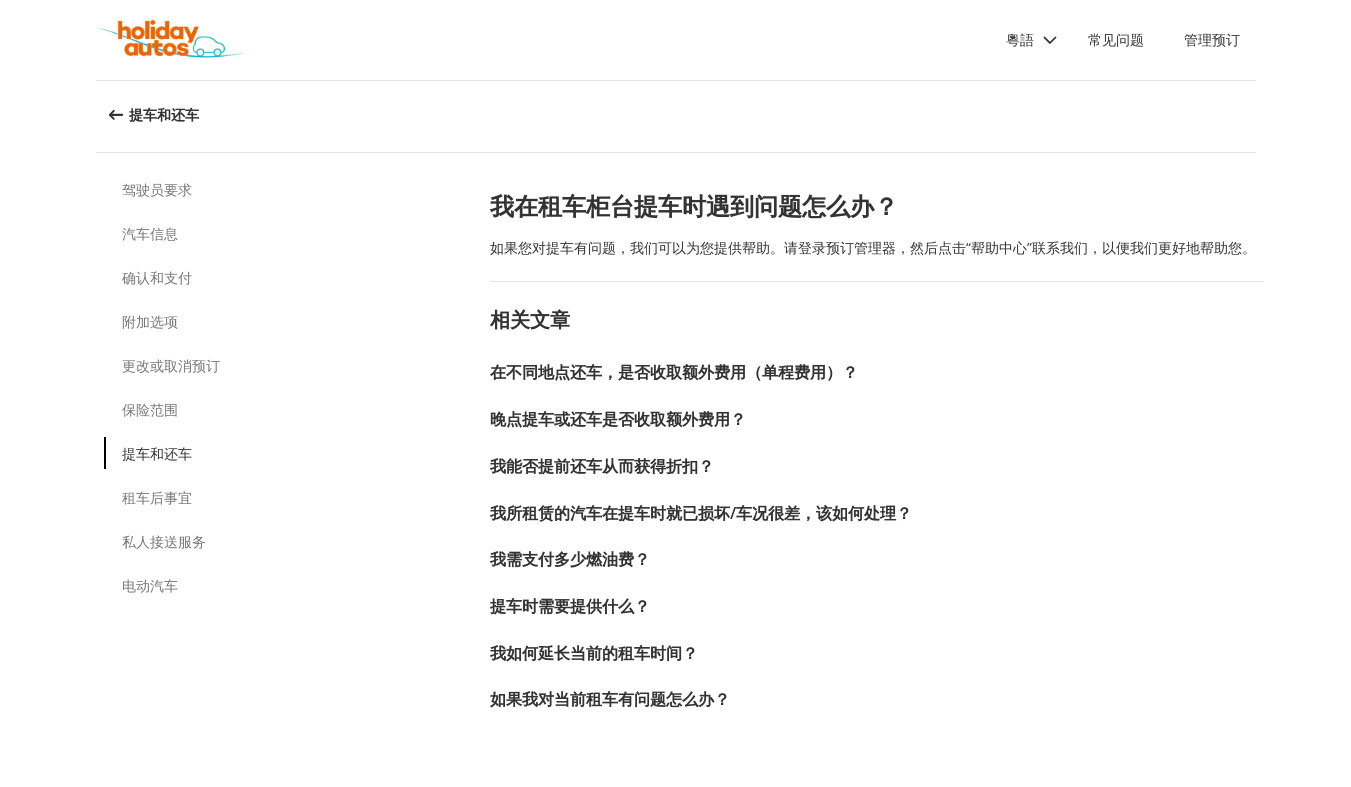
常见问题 (1116, 39)
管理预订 (1212, 39)
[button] (1032, 40)
